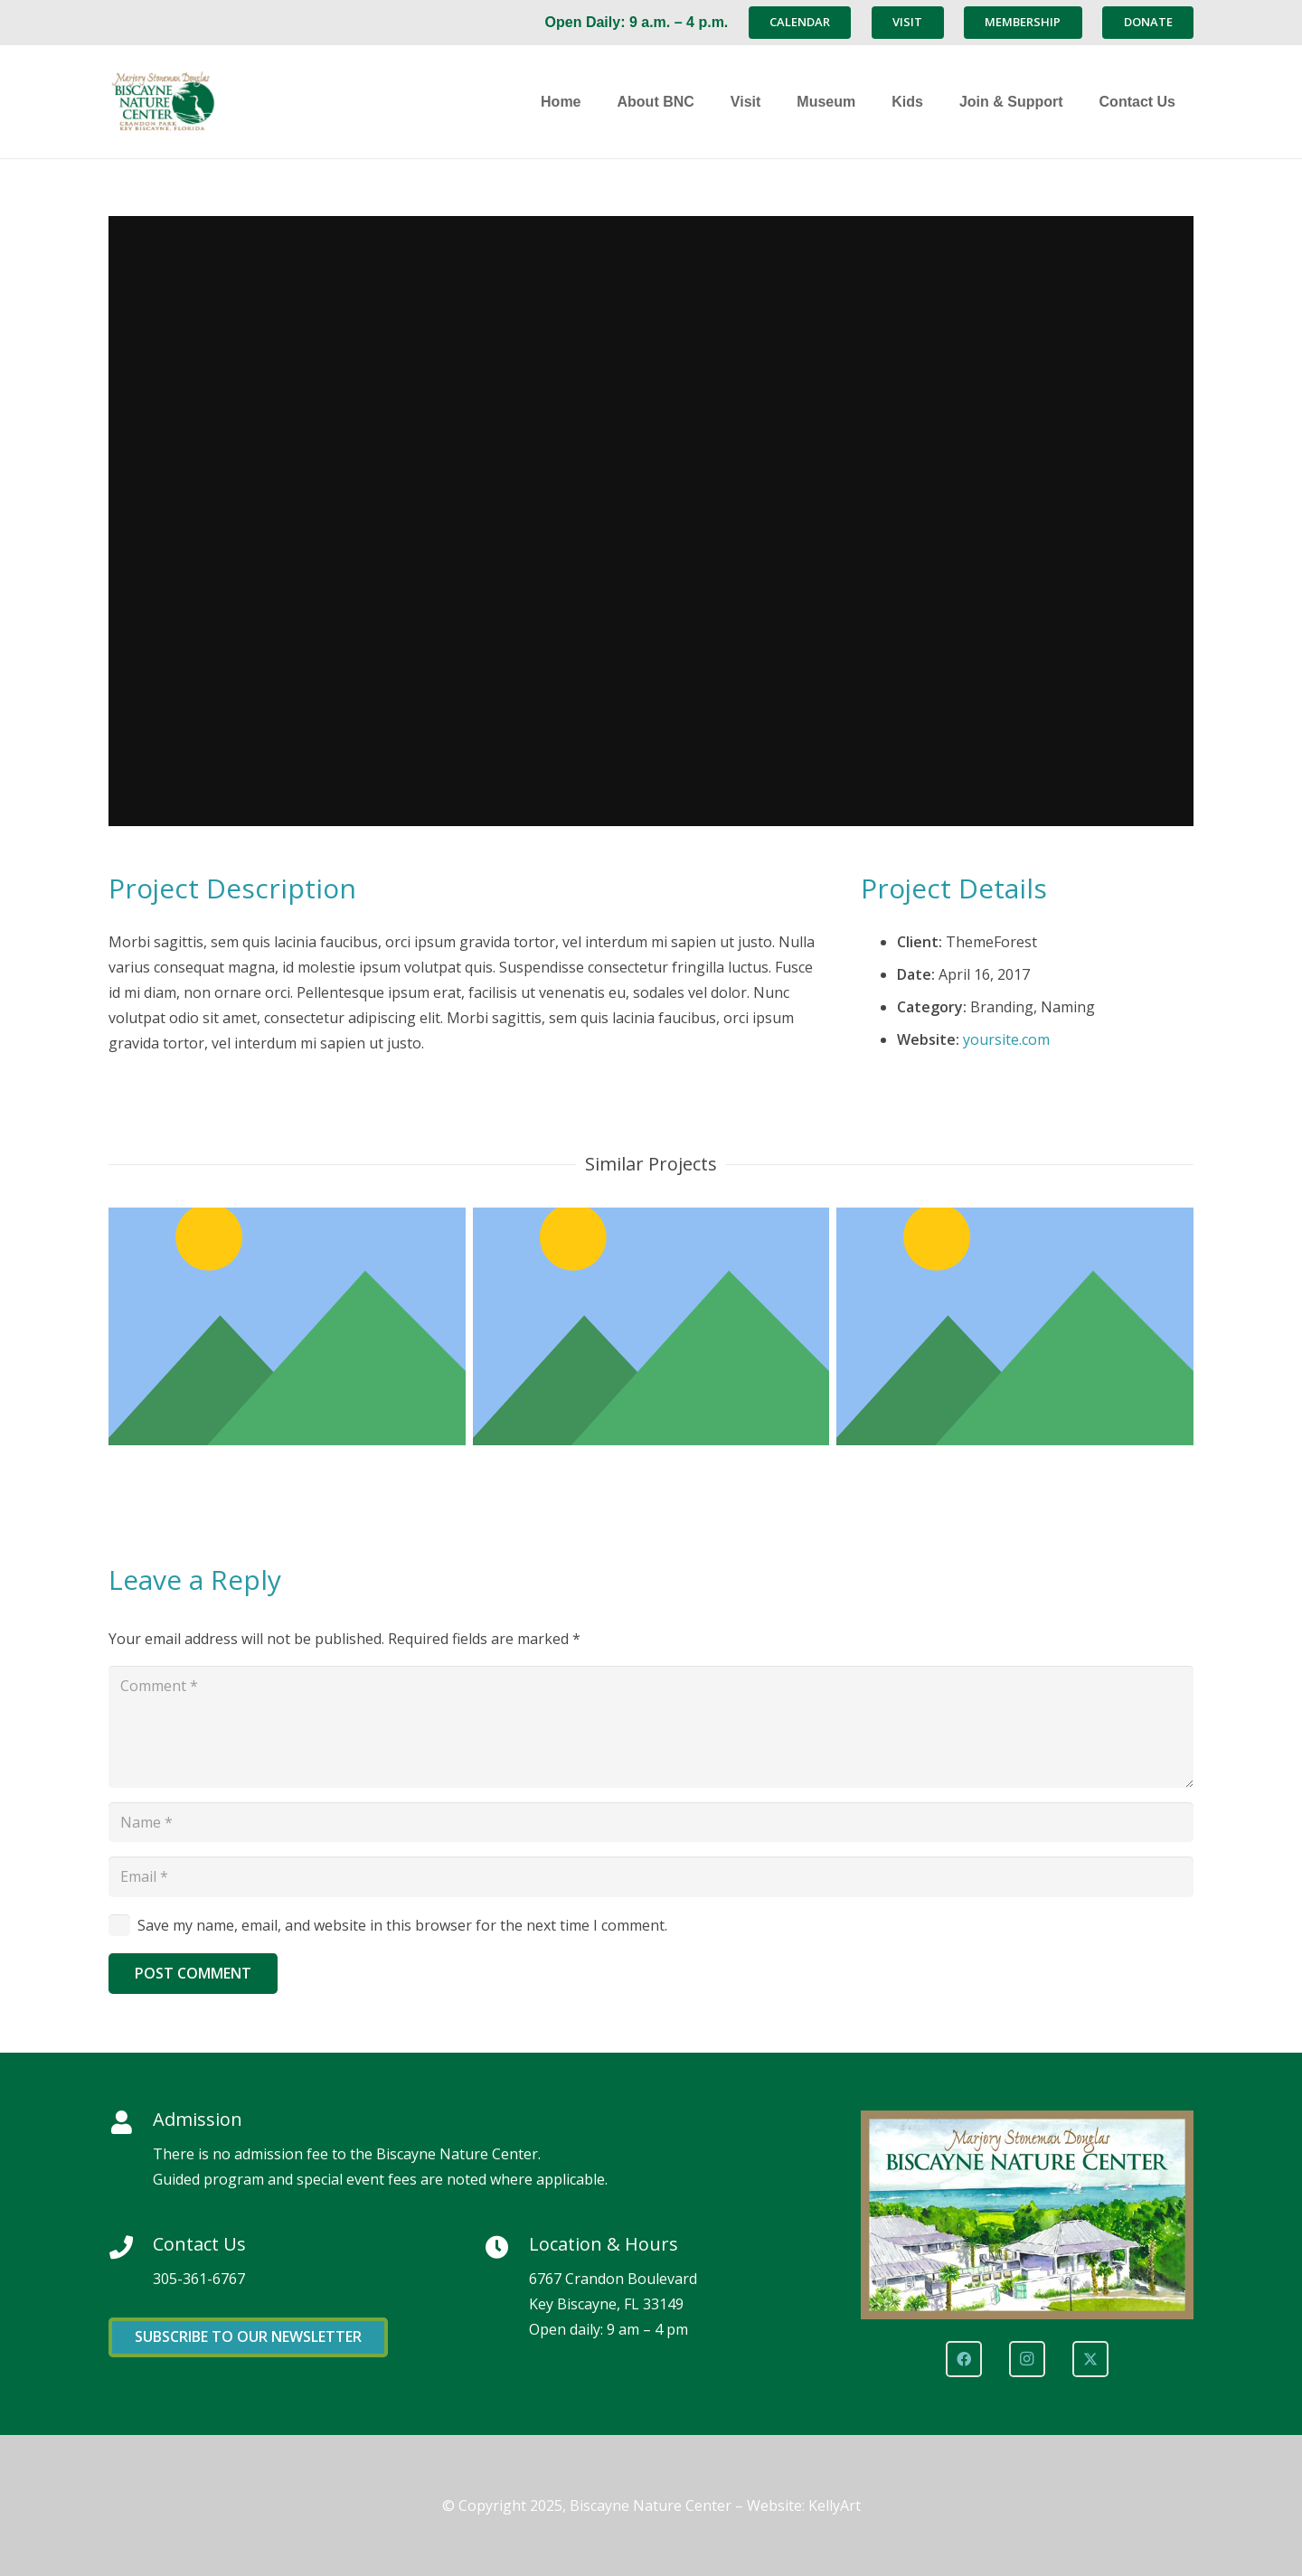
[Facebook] (964, 2359)
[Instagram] (1027, 2359)
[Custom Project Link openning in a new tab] (1015, 1326)
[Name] (651, 1822)
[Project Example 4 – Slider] (287, 1326)
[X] (1090, 2359)
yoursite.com (1006, 1039)
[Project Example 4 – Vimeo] (651, 1326)
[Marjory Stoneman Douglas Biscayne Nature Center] (221, 101)
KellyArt (834, 2505)
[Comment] (651, 1726)
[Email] (651, 1877)
